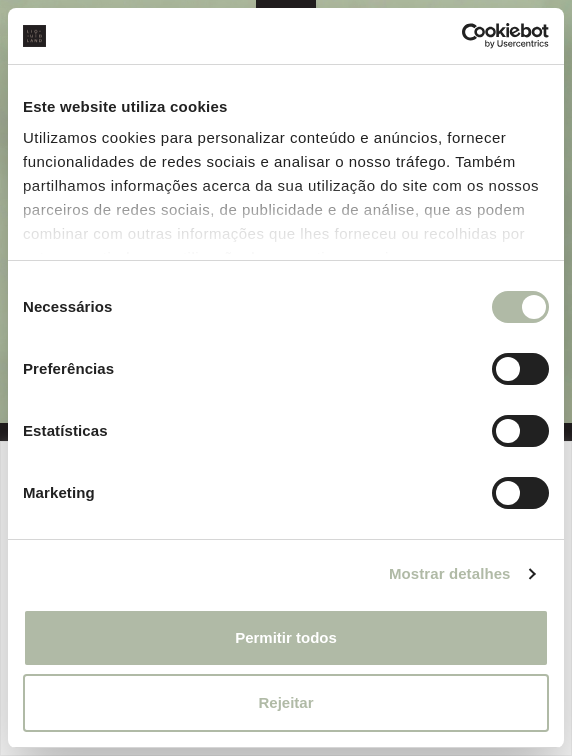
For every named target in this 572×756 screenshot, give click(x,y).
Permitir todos (286, 637)
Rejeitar (285, 702)
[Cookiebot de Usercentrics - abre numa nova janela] (461, 36)
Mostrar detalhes (450, 573)
